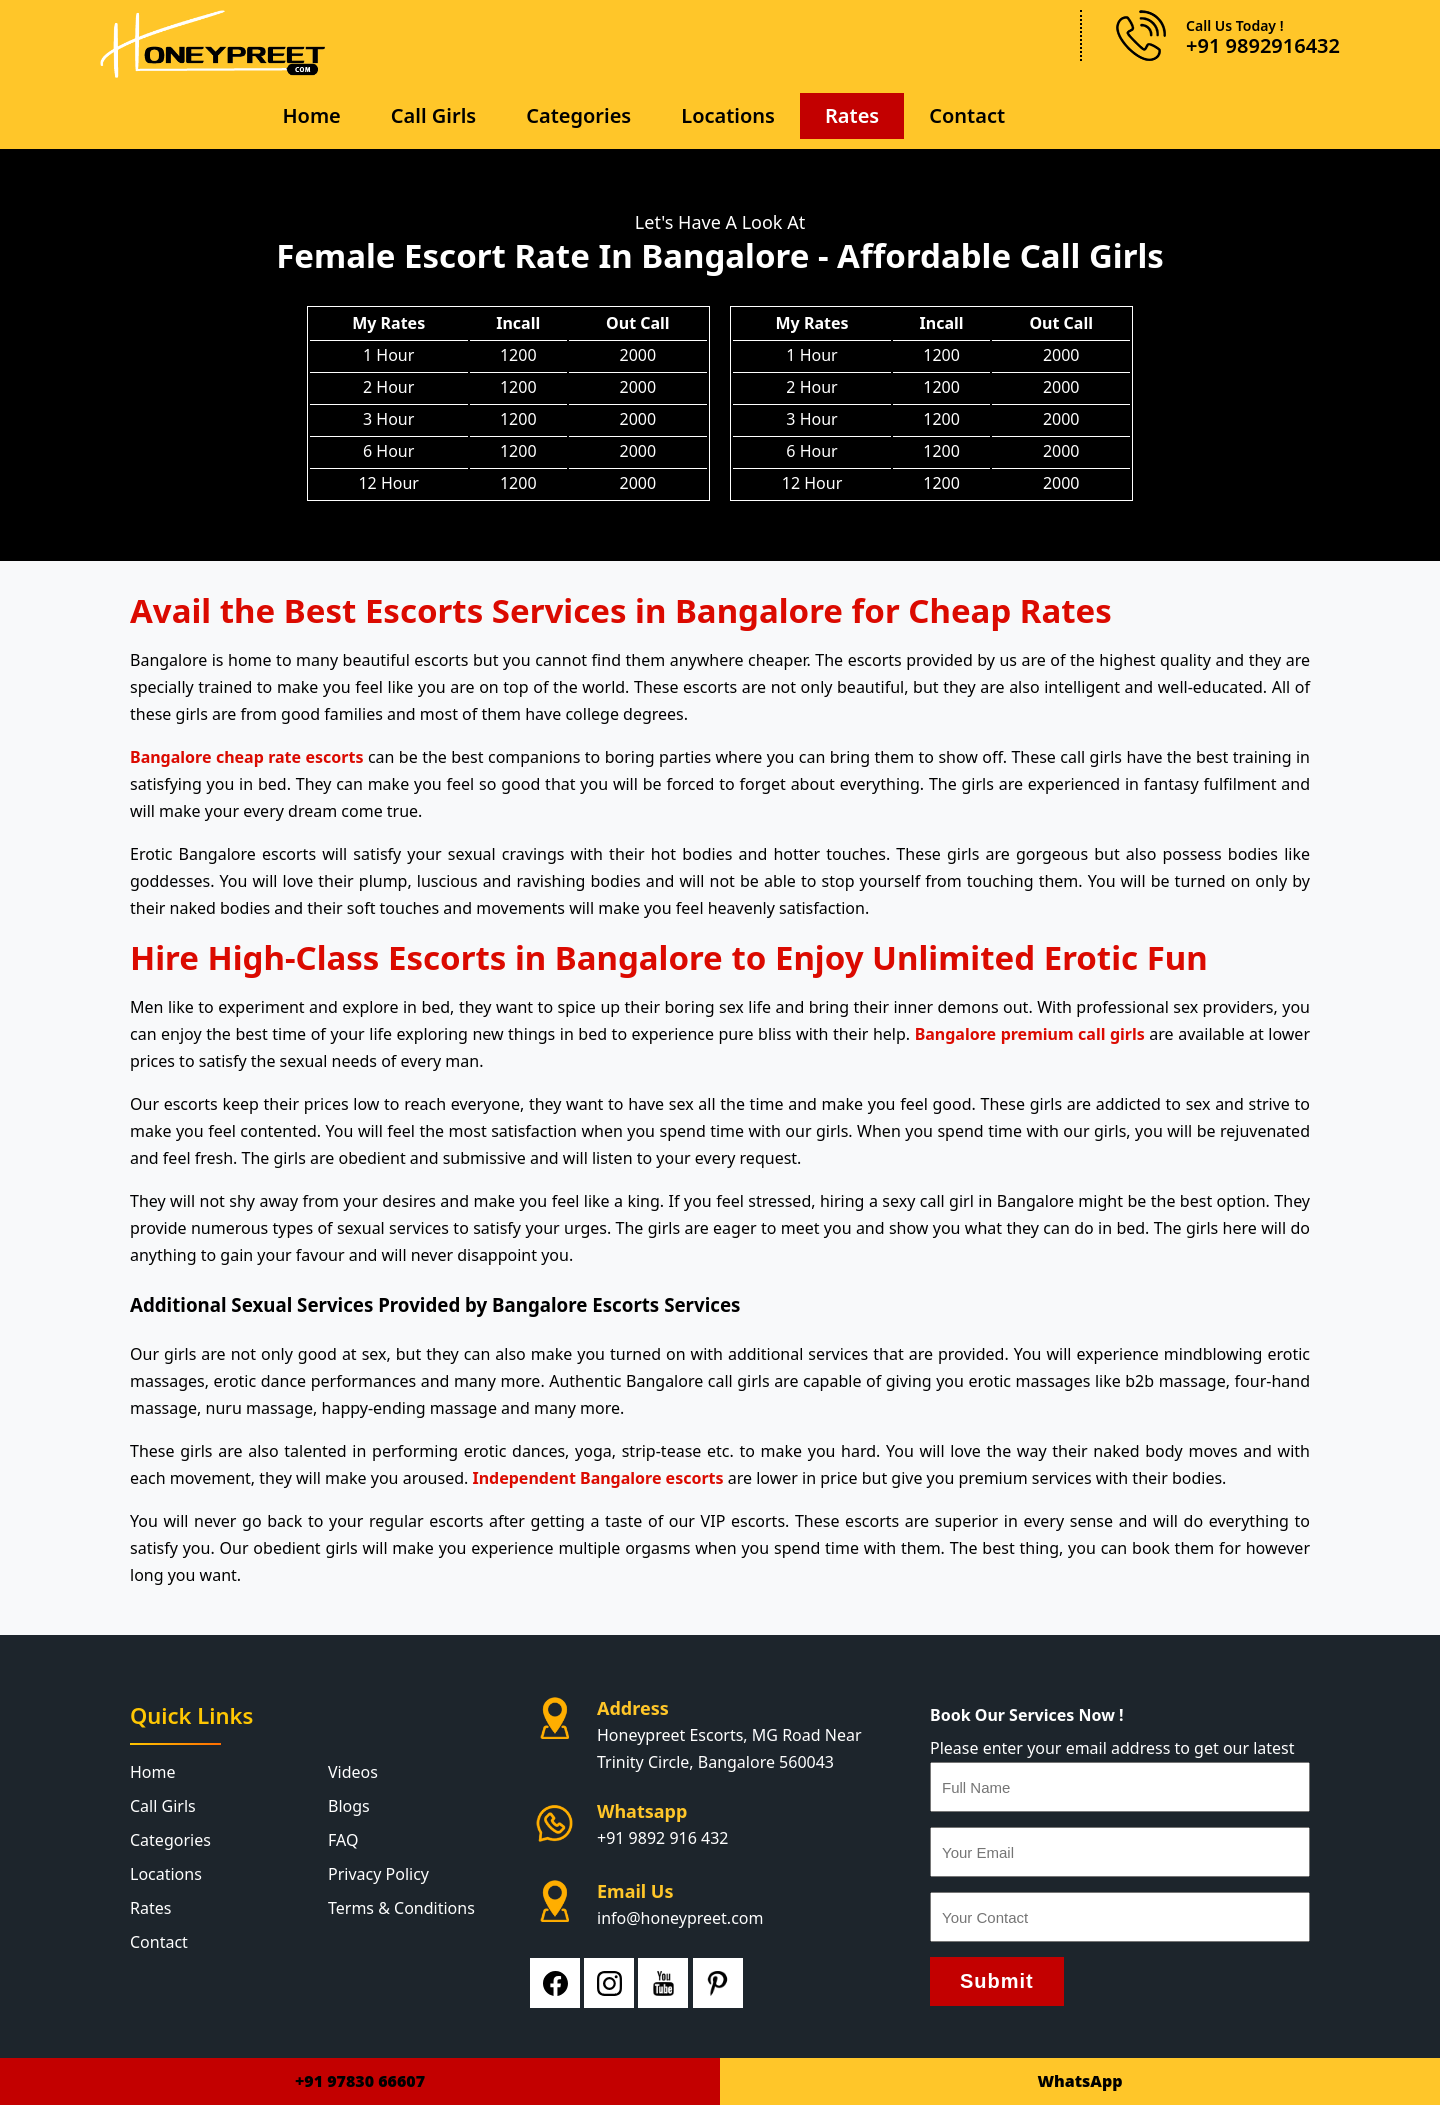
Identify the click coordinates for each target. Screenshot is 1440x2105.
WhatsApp (1079, 2081)
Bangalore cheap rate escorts (247, 757)
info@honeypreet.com (680, 1918)
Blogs (349, 1806)
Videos (353, 1772)
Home (311, 115)
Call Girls (433, 115)
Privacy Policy (378, 1874)
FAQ (343, 1840)
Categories (578, 115)
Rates (852, 115)
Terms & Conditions (401, 1908)
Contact (967, 115)
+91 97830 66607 (360, 2081)
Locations (728, 115)
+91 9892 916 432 (662, 1838)
